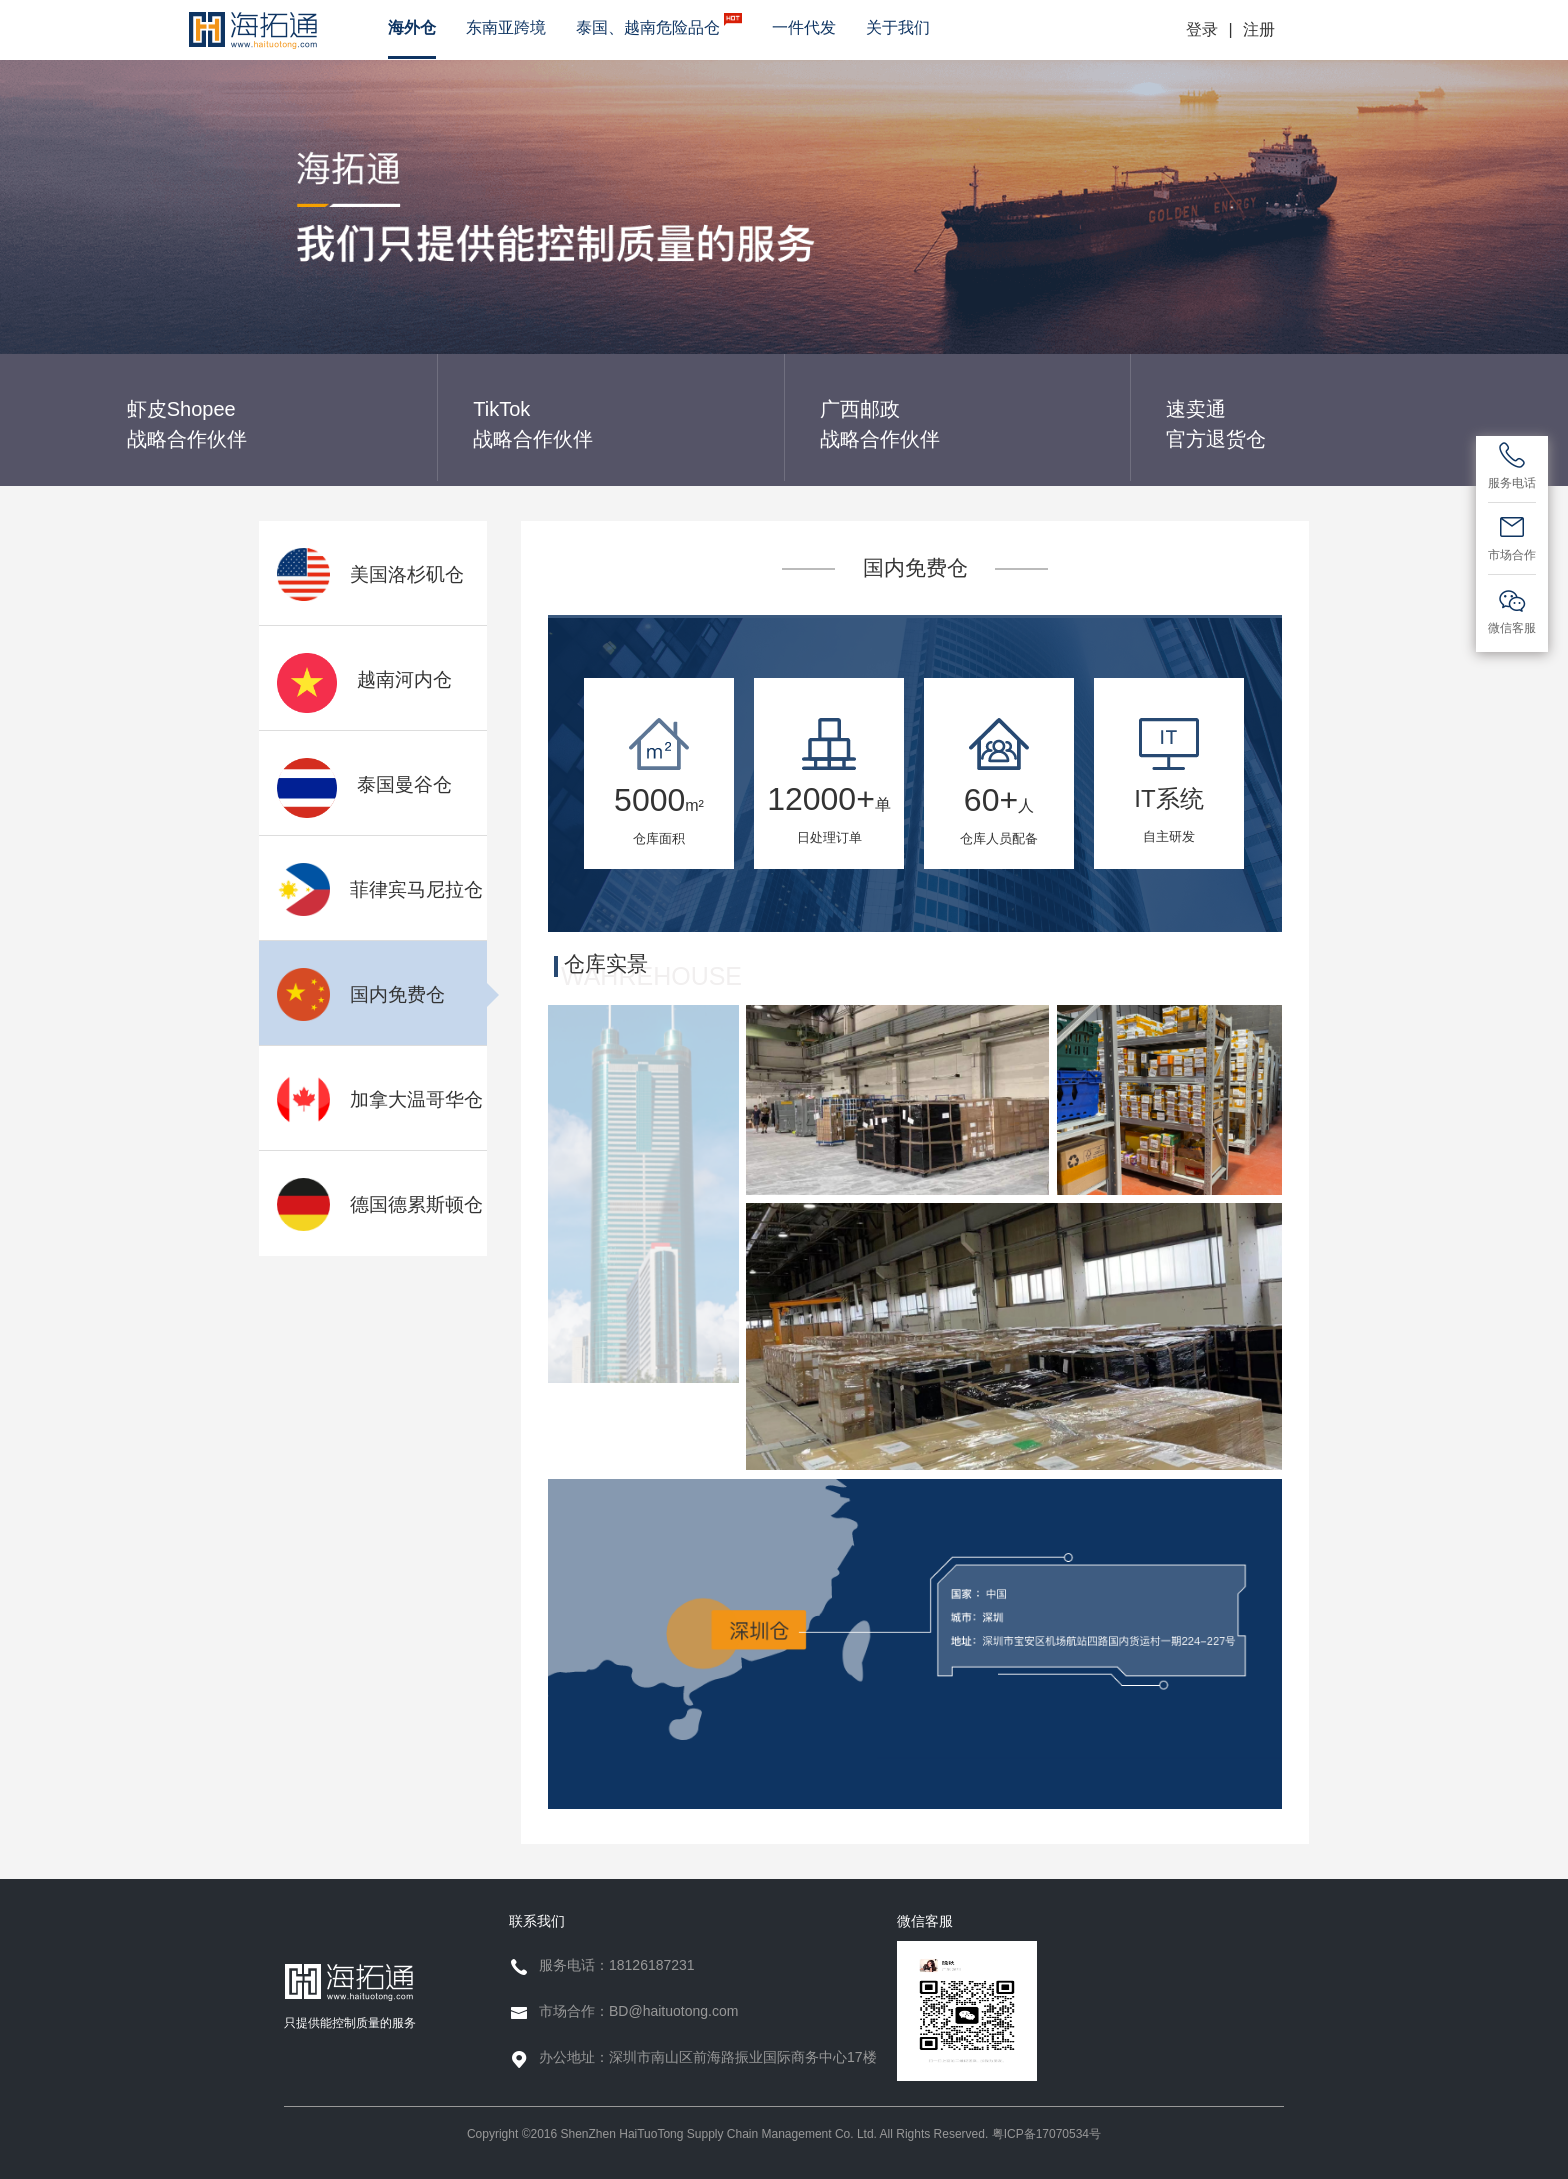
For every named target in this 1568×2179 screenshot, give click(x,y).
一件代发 (804, 27)
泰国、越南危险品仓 (659, 24)
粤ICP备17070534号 (1046, 2134)
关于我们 (898, 27)
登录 (1202, 29)
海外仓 (412, 27)
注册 (1259, 29)
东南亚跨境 (506, 27)
